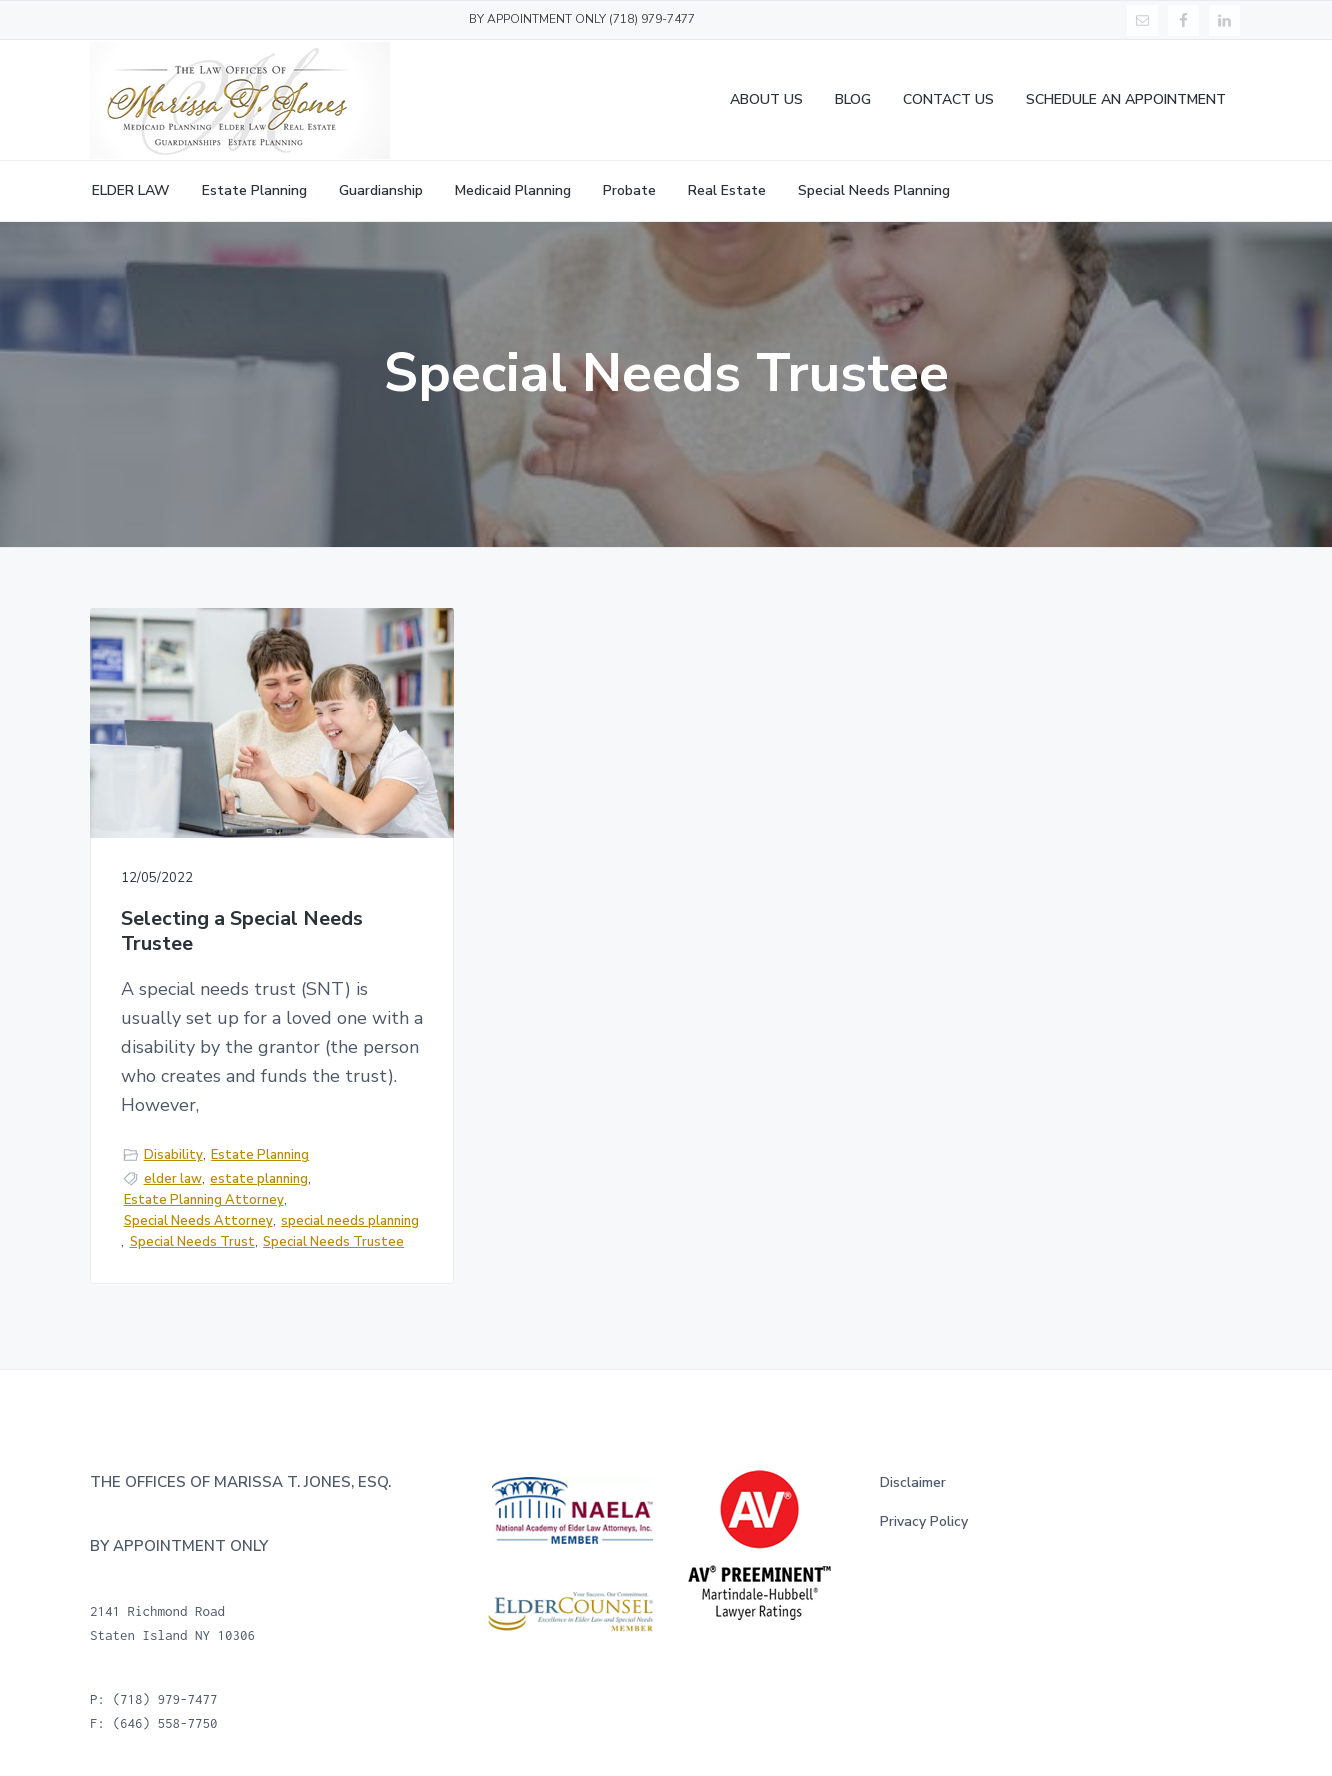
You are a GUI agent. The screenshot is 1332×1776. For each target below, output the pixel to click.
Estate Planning (260, 1155)
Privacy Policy (924, 1521)
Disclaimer (913, 1482)
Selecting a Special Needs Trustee (242, 931)
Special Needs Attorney (198, 1221)
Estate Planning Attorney (204, 1200)
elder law (173, 1179)
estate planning (259, 1179)
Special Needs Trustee (333, 1242)
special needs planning (350, 1221)
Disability (173, 1155)
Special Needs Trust (192, 1242)
